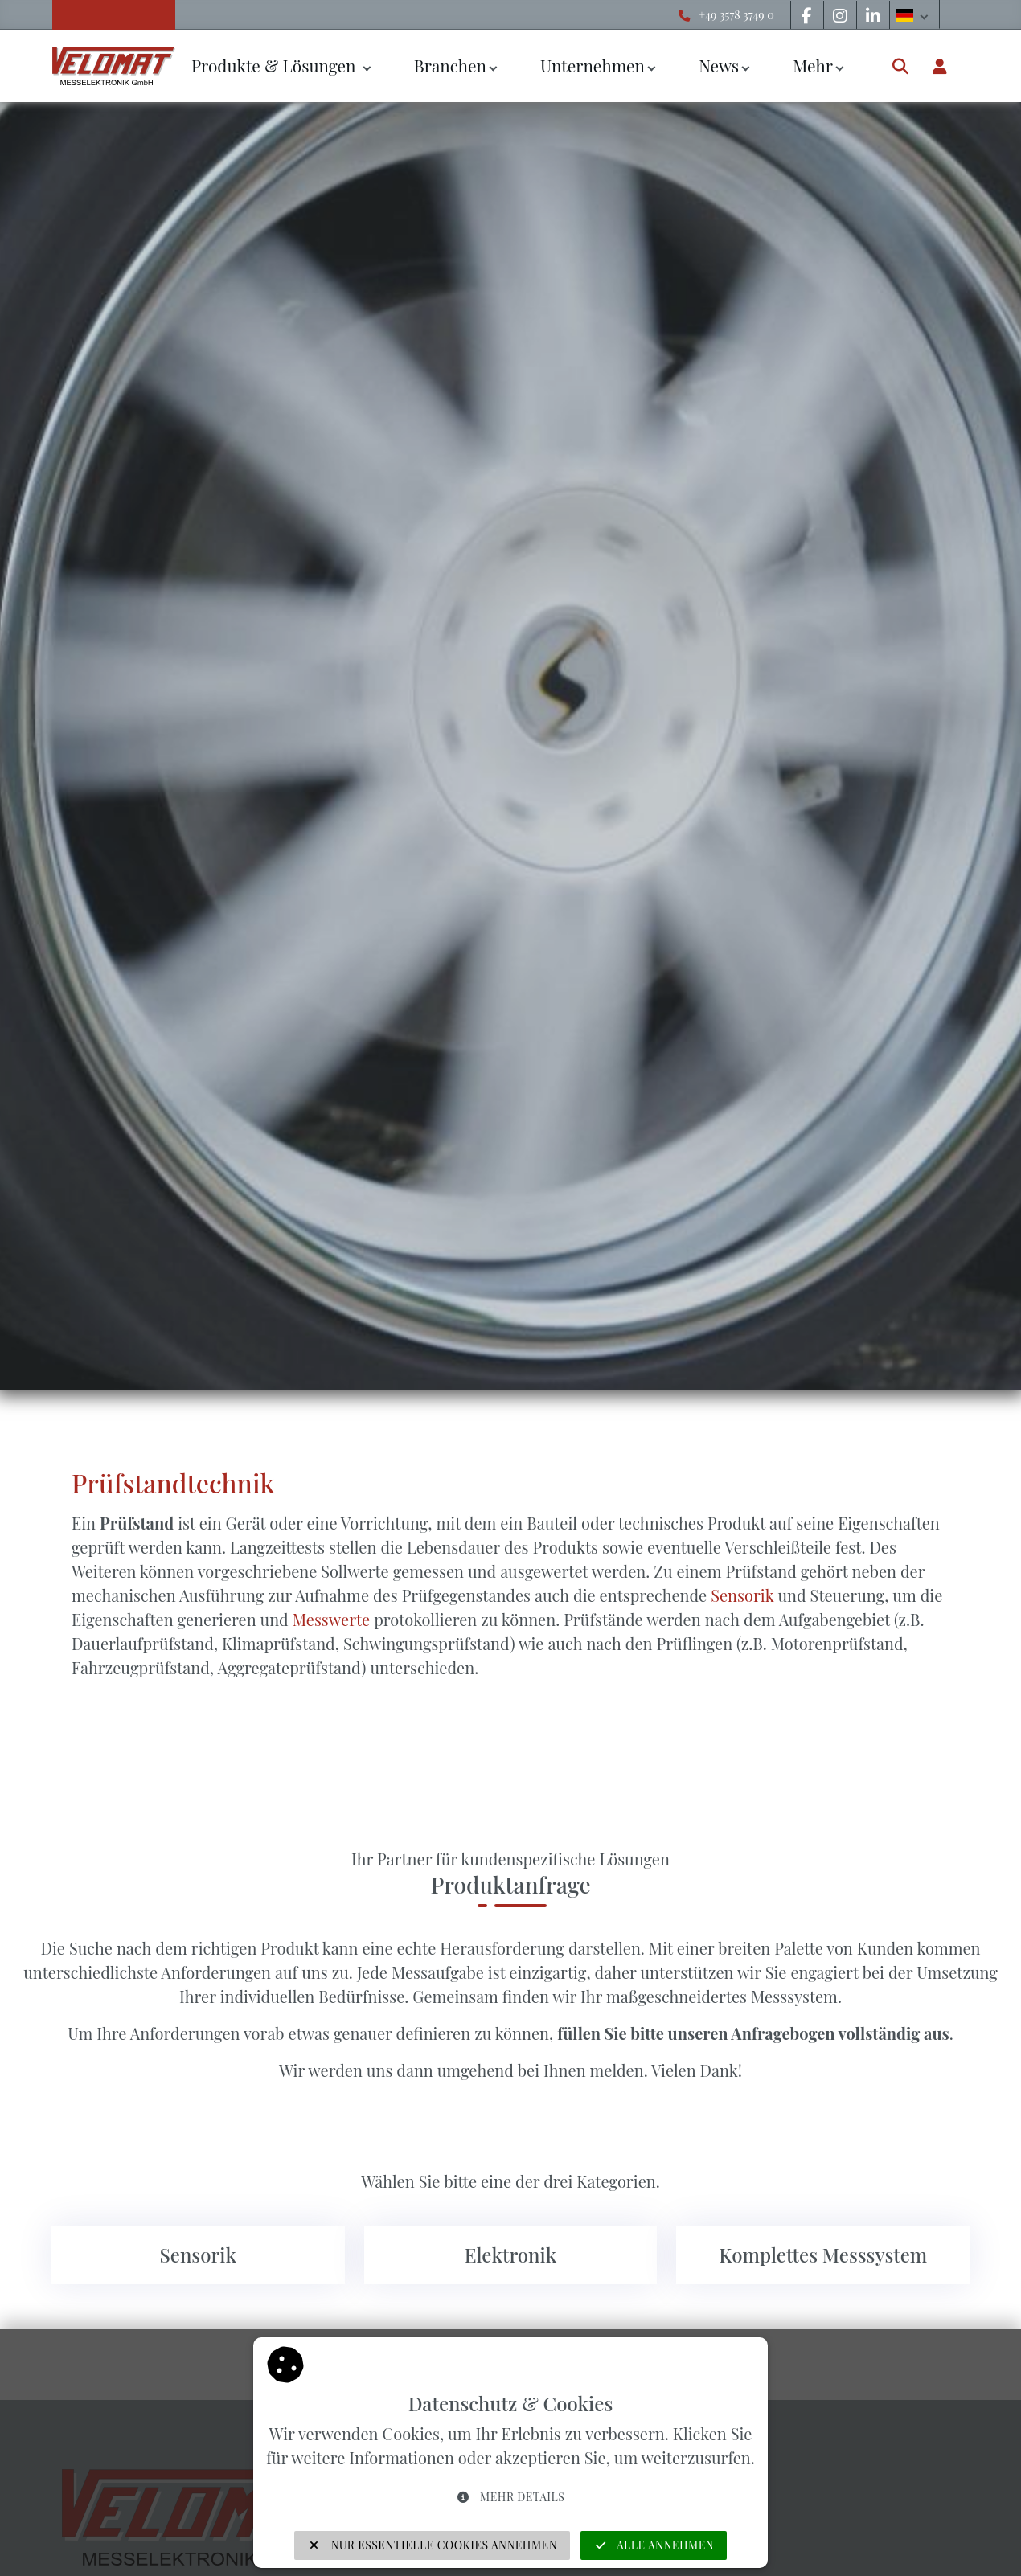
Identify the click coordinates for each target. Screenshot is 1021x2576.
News (719, 65)
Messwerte (332, 1619)
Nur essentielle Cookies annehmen (432, 2545)
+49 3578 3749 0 (736, 14)
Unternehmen (592, 65)
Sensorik (742, 1595)
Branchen (450, 65)
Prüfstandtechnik (173, 1482)
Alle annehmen (653, 2545)
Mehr (813, 65)
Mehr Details (511, 2496)
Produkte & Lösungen (275, 65)
